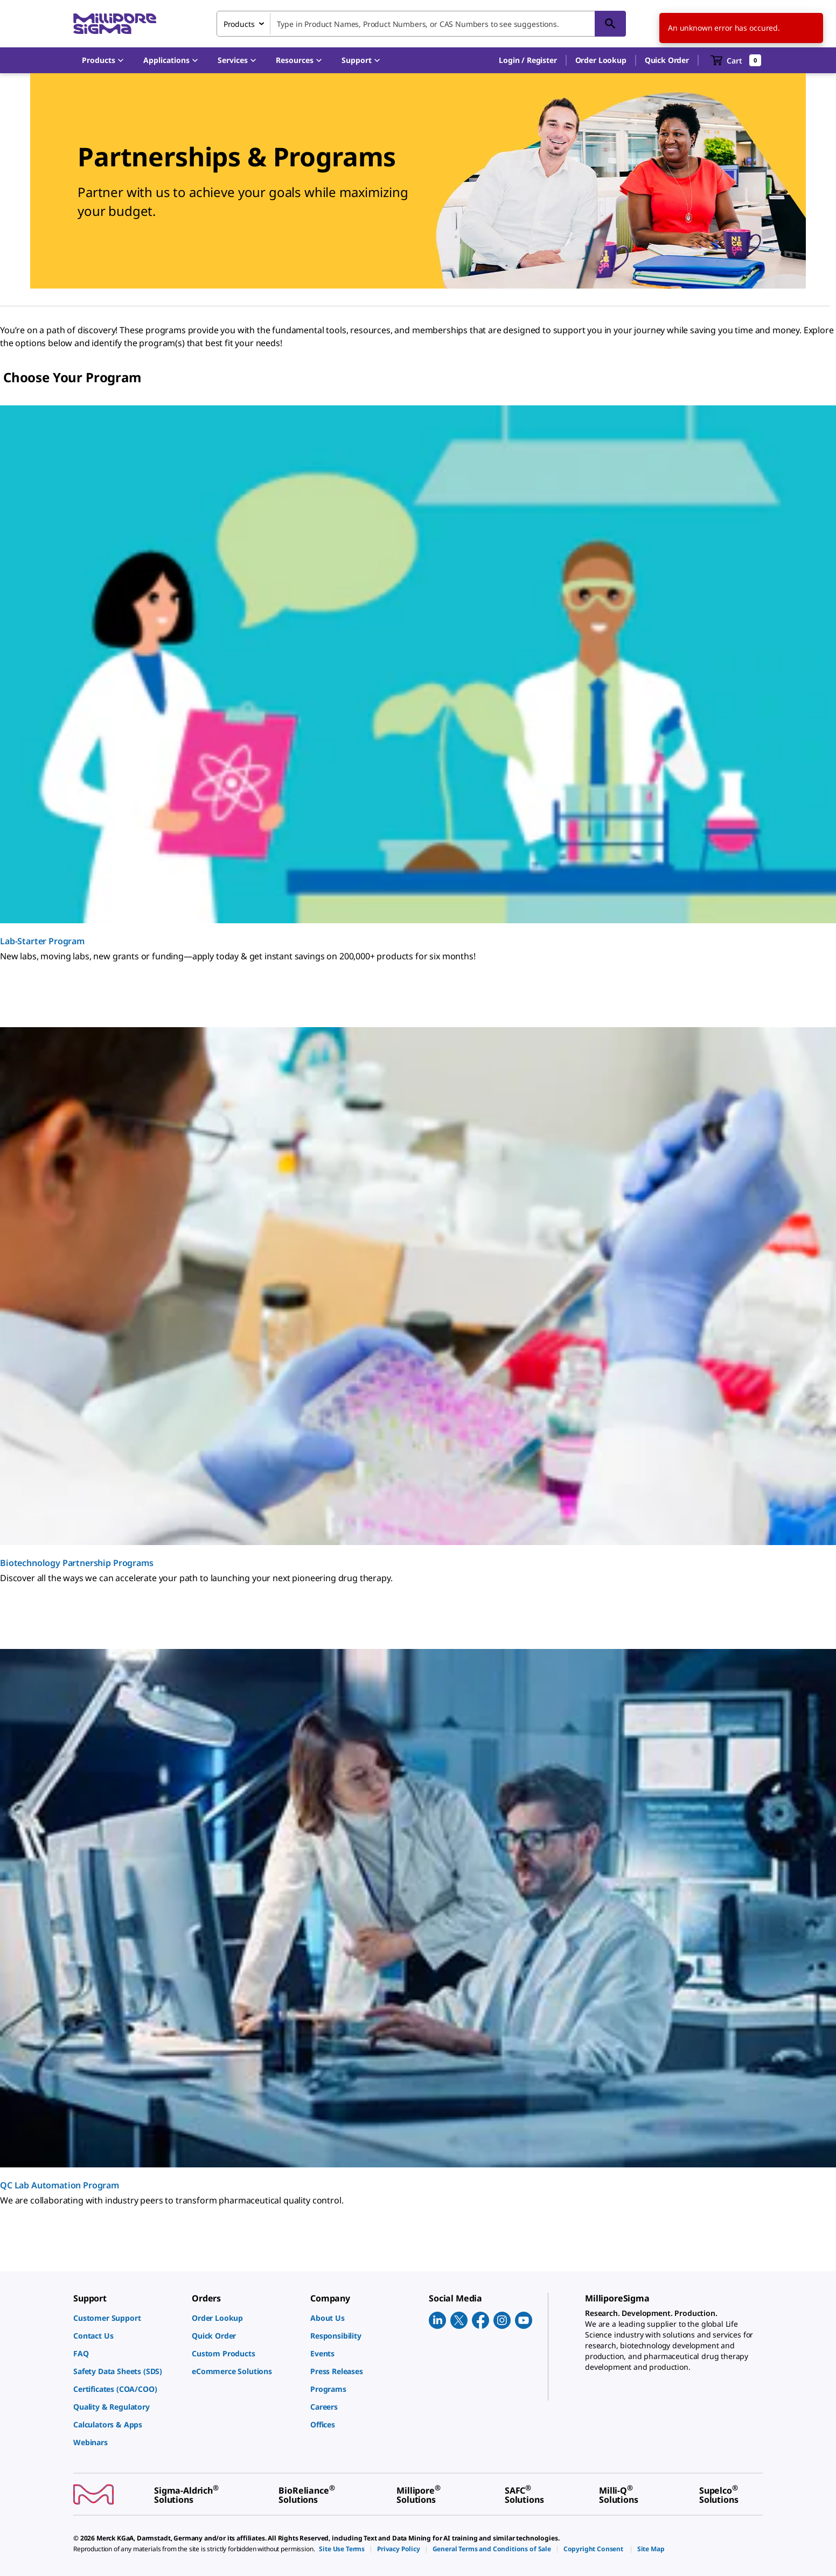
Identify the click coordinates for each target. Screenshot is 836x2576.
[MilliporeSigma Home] (114, 23)
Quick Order (667, 60)
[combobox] (421, 24)
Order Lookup (600, 60)
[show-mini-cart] (736, 60)
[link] (127, 2317)
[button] (527, 60)
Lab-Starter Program (42, 941)
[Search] (610, 24)
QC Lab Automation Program (59, 2185)
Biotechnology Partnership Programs (77, 1563)
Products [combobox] (239, 24)
